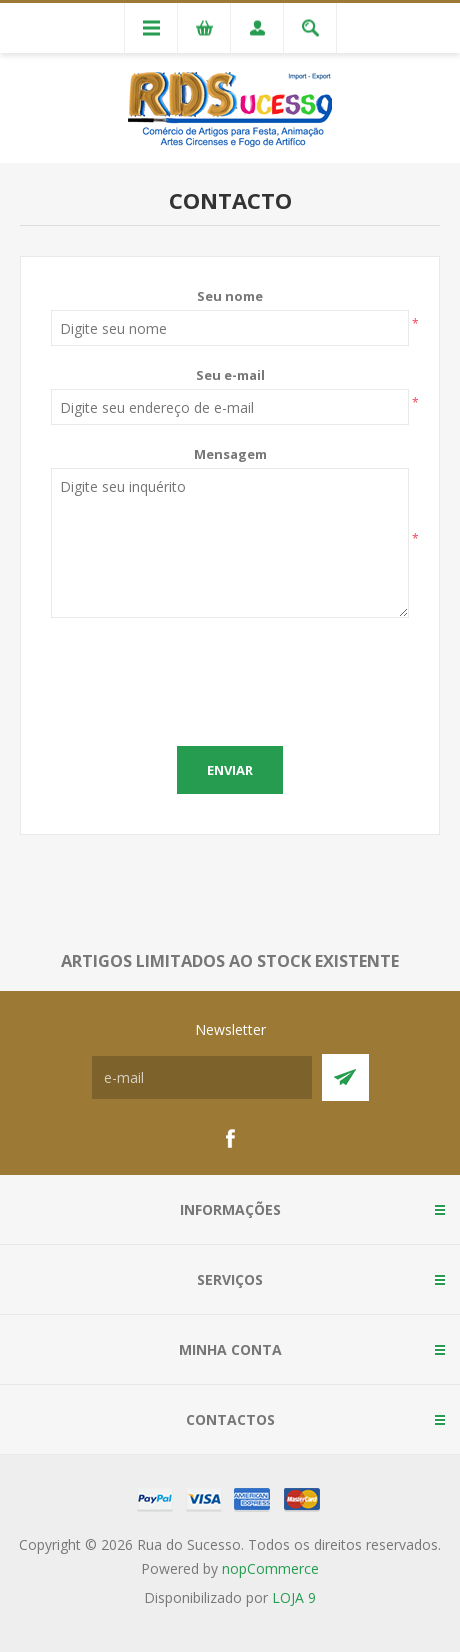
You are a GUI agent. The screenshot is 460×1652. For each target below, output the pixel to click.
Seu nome (230, 296)
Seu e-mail (230, 375)
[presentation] (230, 677)
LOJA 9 (294, 1597)
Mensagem (230, 454)
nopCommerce (270, 1568)
